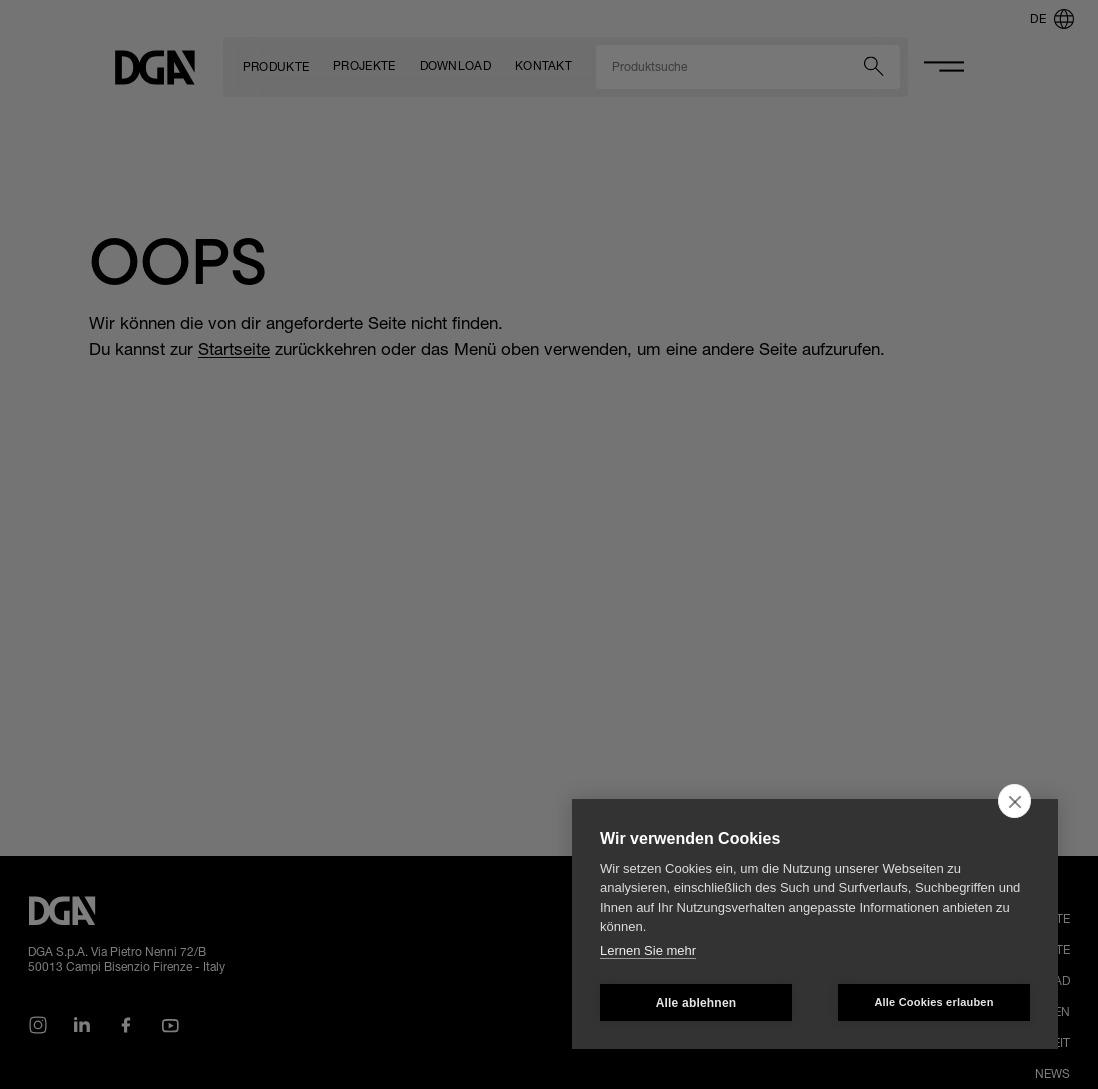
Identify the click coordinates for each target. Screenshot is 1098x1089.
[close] (1014, 801)
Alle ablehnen (696, 1003)
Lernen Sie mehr (648, 950)
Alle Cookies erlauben (933, 1002)
